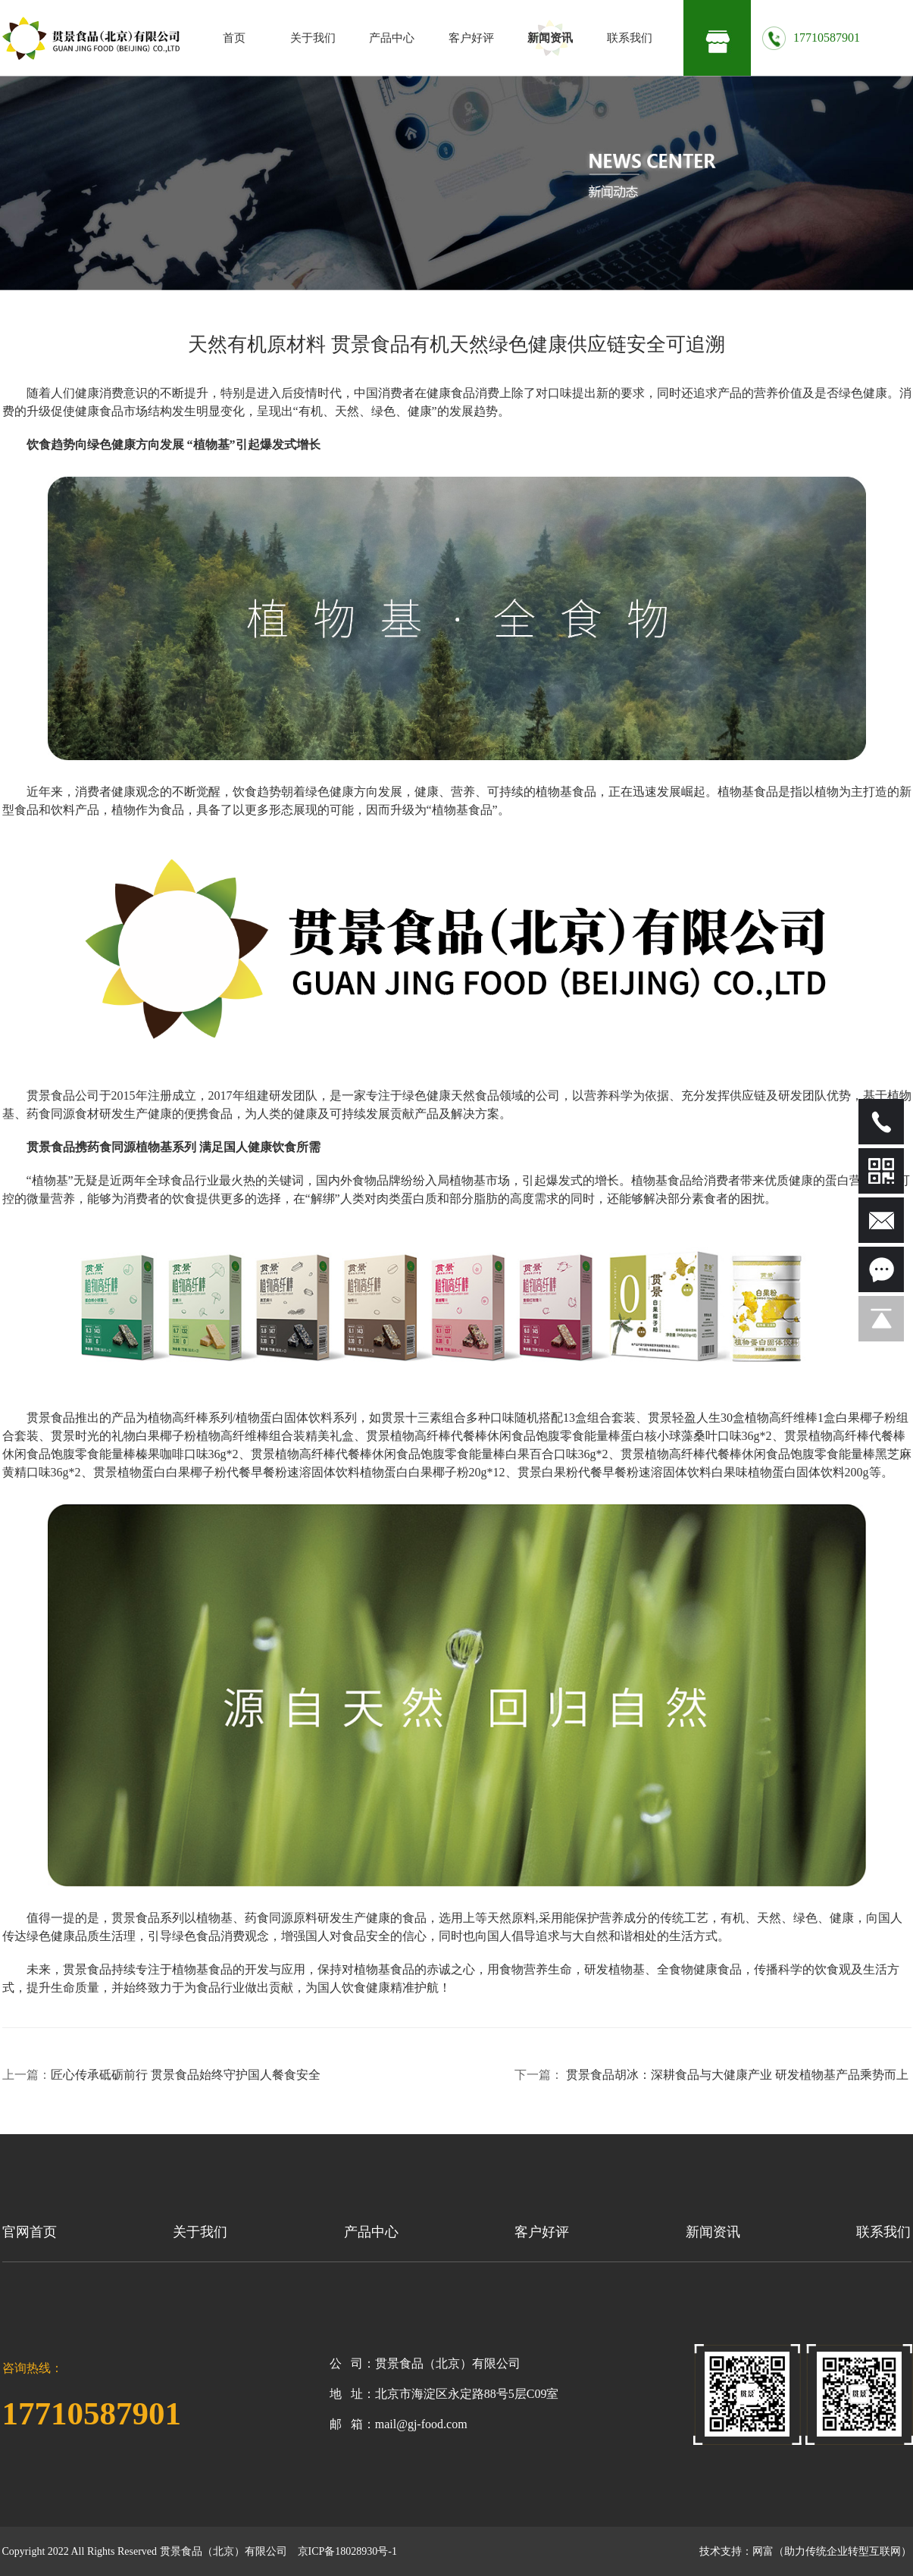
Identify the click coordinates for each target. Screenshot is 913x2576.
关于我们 (313, 38)
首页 (234, 38)
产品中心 (391, 38)
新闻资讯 (550, 38)
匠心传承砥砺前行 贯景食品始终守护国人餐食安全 (187, 2074)
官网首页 (29, 2232)
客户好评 (471, 38)
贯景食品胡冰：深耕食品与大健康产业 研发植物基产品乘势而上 (738, 2074)
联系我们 (629, 38)
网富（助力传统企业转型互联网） (831, 2551)
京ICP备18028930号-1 (347, 2551)
